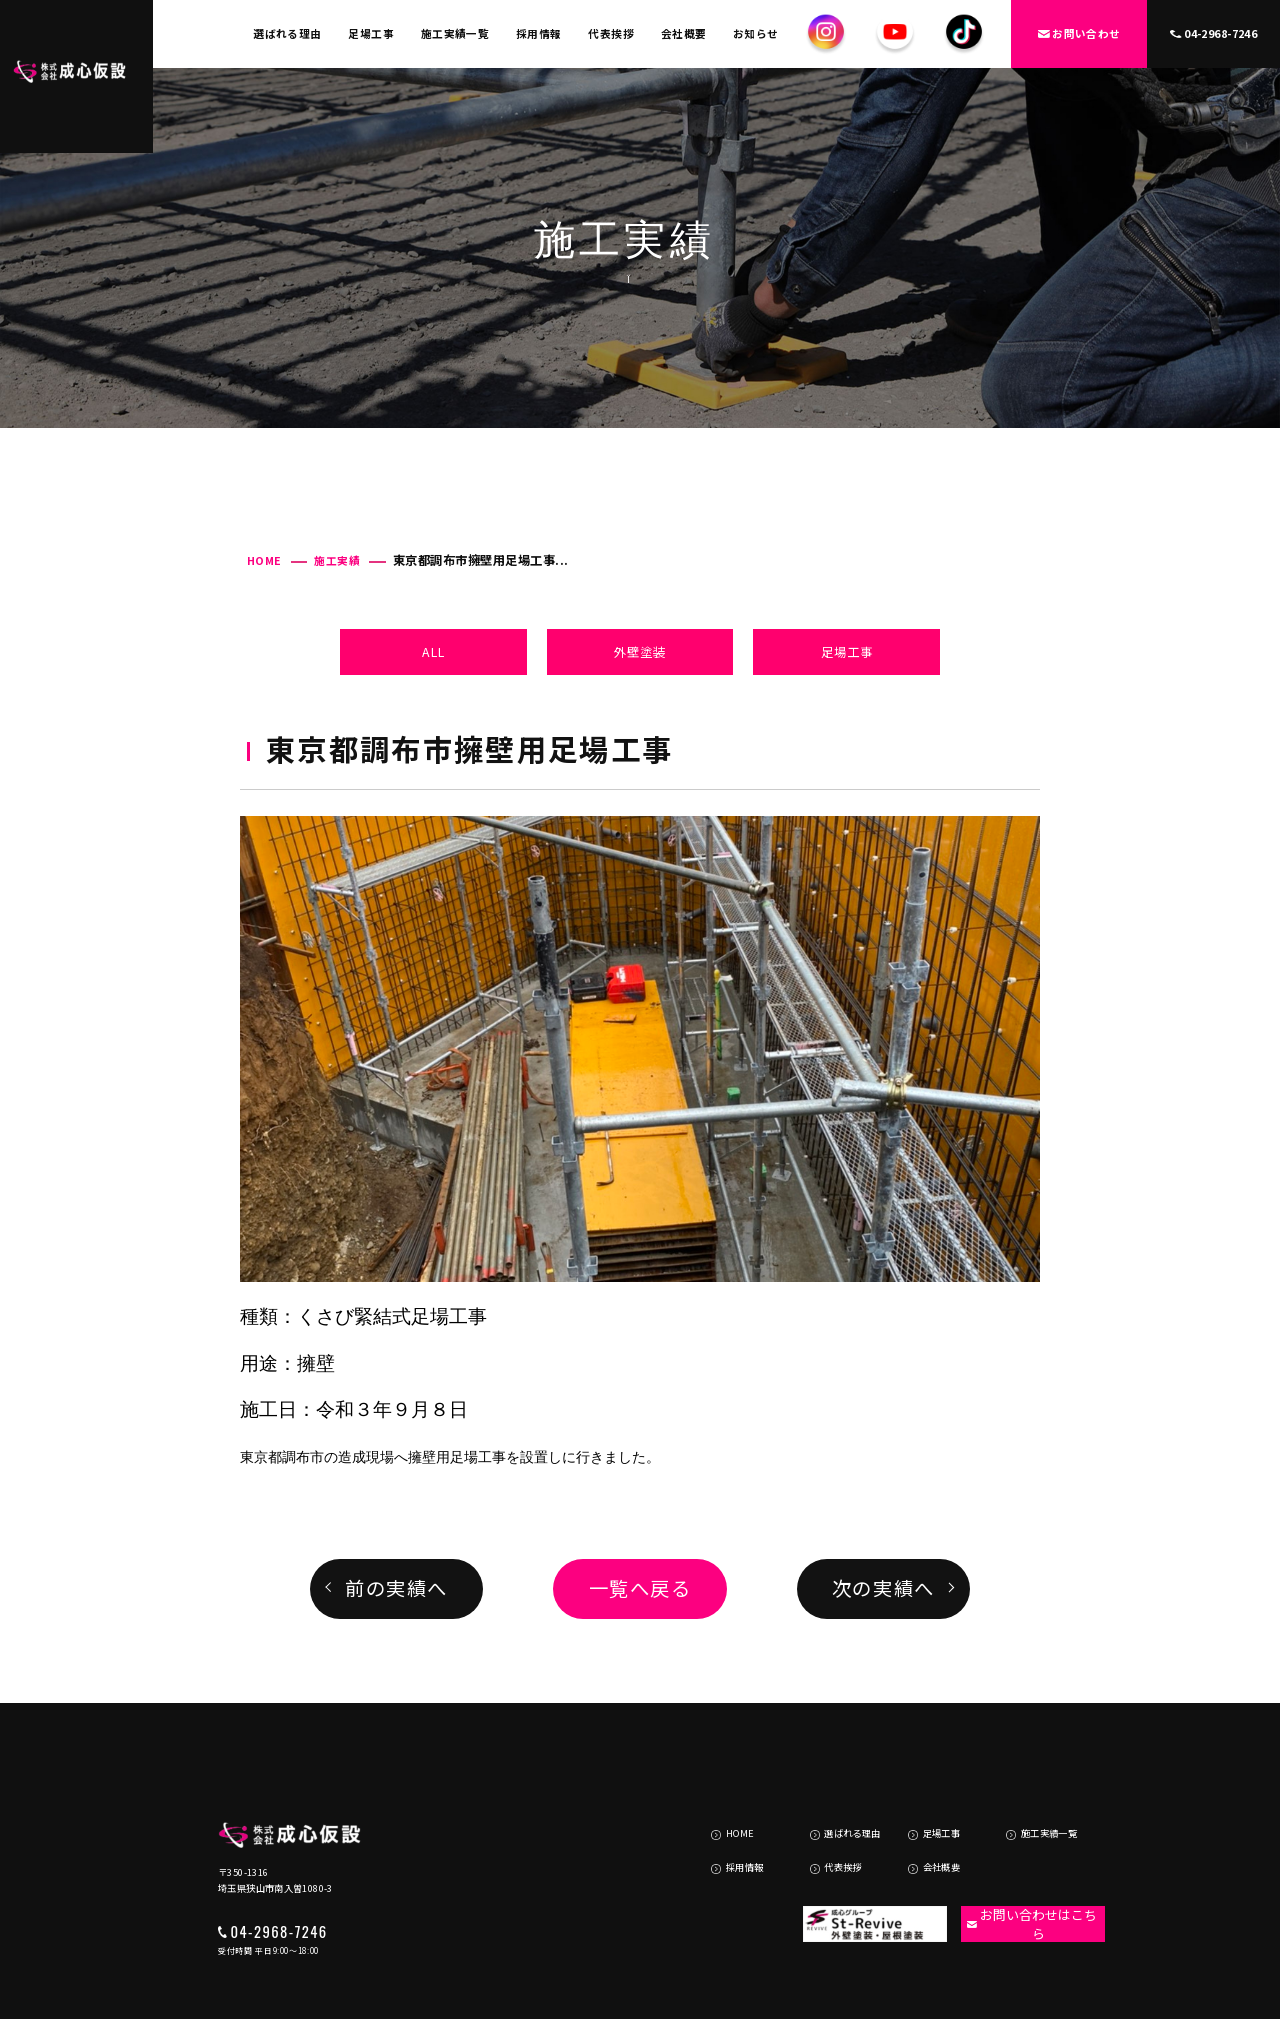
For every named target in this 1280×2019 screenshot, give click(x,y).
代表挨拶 (611, 33)
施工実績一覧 (455, 33)
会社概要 (684, 33)
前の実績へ (396, 1588)
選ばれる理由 (287, 33)
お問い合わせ (1079, 33)
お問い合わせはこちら (1022, 1855)
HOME (264, 560)
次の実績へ (883, 1588)
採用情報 (539, 33)
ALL (433, 652)
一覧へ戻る (640, 1588)
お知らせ (756, 33)
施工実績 (337, 560)
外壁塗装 (640, 652)
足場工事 (371, 33)
